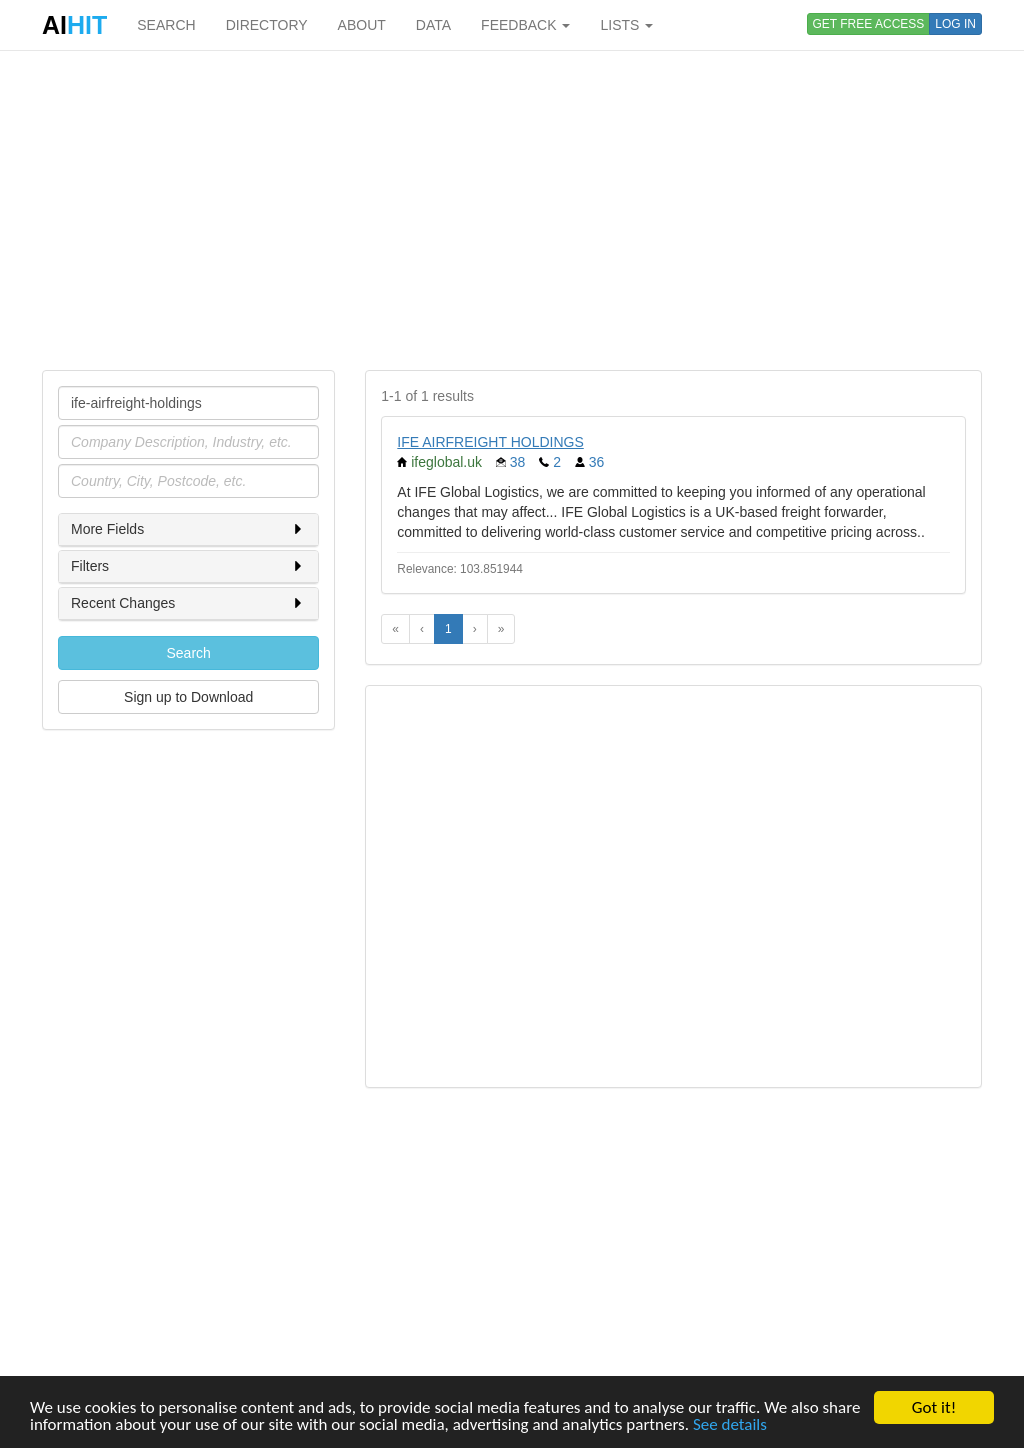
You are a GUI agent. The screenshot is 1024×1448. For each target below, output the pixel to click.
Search (188, 653)
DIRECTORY (267, 25)
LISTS (626, 25)
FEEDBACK (525, 25)
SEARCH (166, 25)
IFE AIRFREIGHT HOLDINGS (490, 442)
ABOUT (362, 25)
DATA (433, 25)
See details (730, 1425)
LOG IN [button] (955, 24)
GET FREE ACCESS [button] (869, 24)
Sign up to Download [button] (188, 697)
